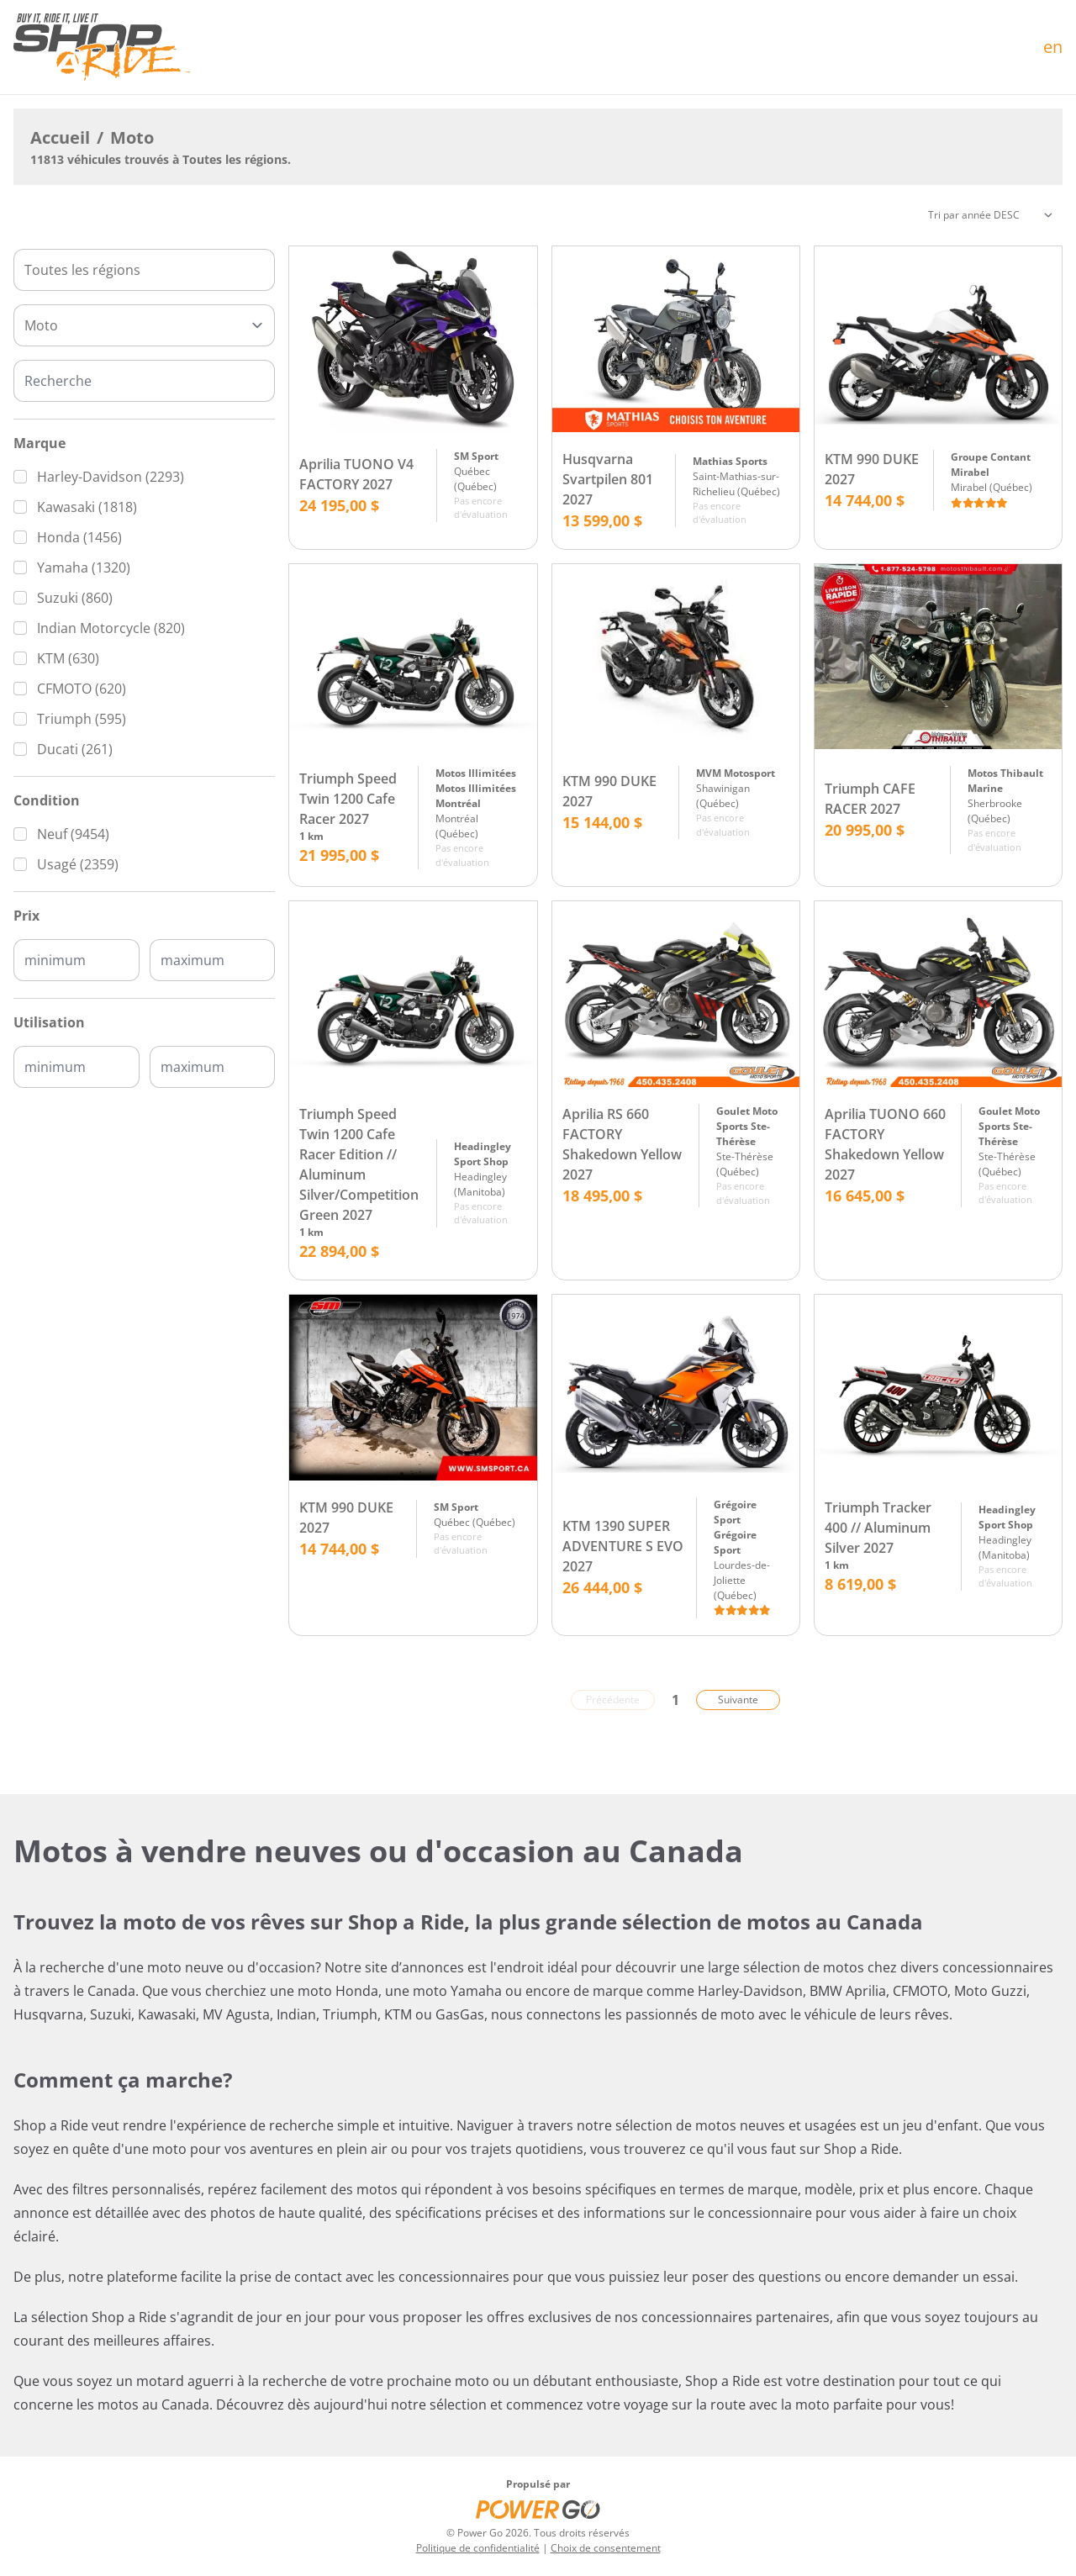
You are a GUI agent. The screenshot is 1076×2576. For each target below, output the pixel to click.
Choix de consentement (606, 2548)
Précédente (613, 1699)
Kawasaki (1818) (87, 507)
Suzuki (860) (75, 598)
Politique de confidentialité (478, 2548)
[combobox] (144, 270)
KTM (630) (68, 658)
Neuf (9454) (73, 834)
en (1053, 46)
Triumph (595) (81, 719)
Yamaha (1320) (83, 567)
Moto (132, 137)
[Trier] (990, 215)
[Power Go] (538, 2509)
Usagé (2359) (78, 864)
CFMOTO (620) (81, 688)
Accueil (60, 137)
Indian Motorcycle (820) (111, 628)
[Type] (144, 325)
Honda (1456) (79, 537)
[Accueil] (101, 47)
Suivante (738, 1699)
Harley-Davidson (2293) (110, 476)
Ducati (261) (75, 749)
